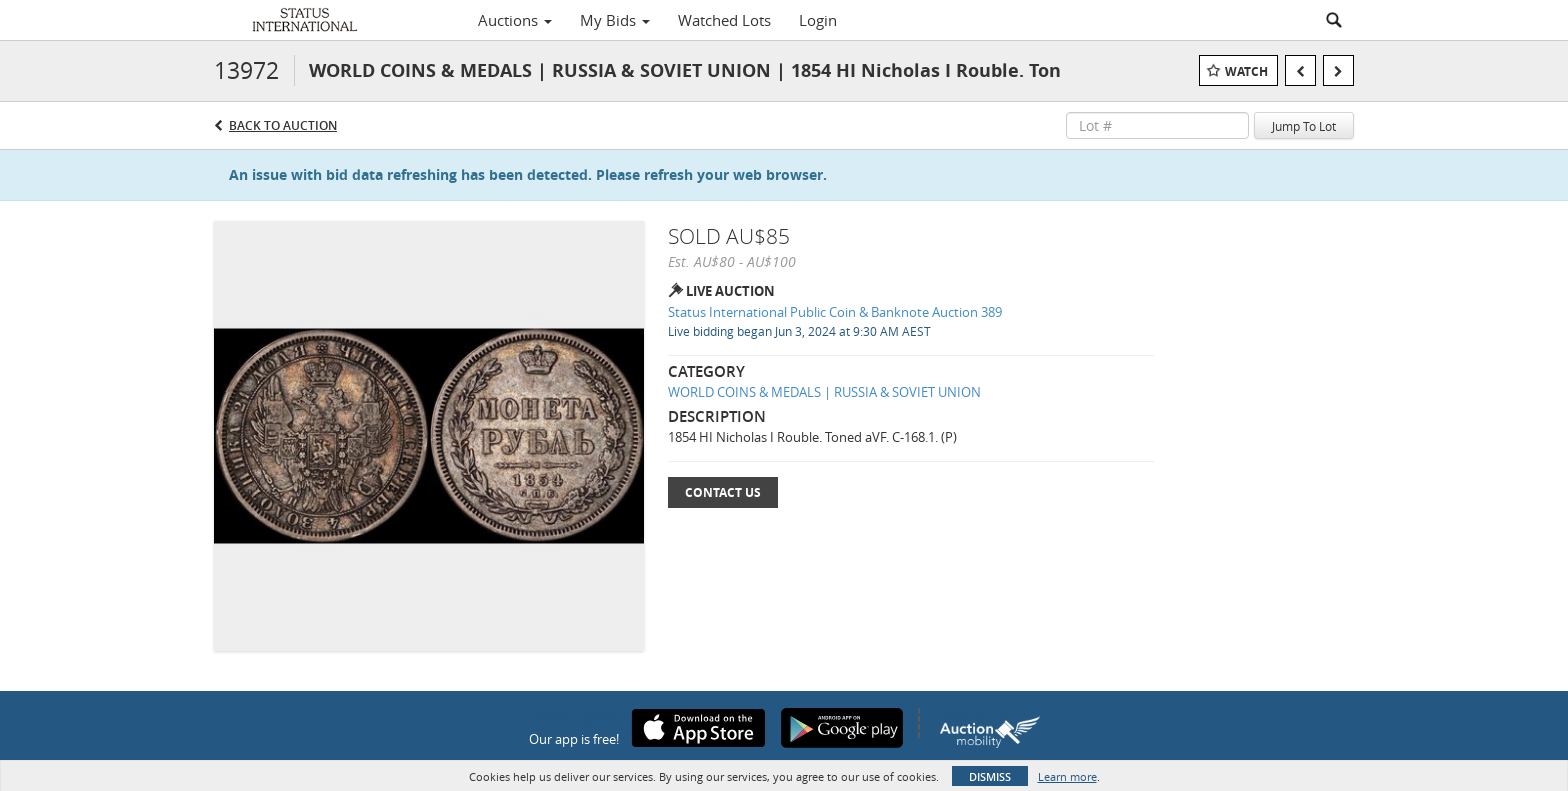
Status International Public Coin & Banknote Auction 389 (835, 312)
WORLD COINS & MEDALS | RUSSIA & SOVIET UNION (824, 392)
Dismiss (990, 776)
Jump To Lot (1304, 126)
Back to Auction (283, 125)
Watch (1246, 71)
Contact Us (723, 492)
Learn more (1067, 776)
